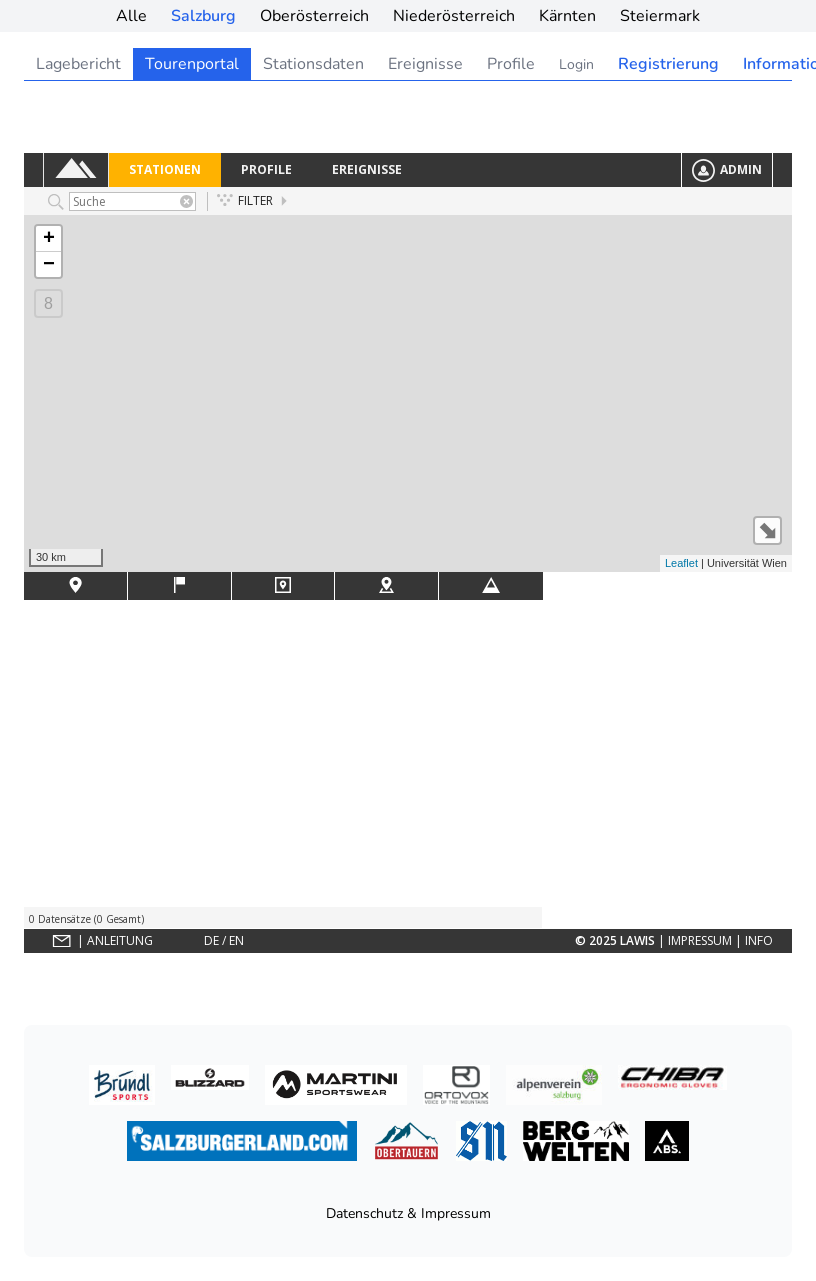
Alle (131, 16)
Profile (511, 64)
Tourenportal (192, 64)
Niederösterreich (454, 16)
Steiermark (660, 16)
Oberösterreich (314, 16)
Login (576, 64)
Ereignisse (425, 64)
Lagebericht (78, 64)
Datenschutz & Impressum (408, 1213)
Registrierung (668, 64)
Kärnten (567, 16)
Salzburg (203, 16)
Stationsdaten (313, 64)
